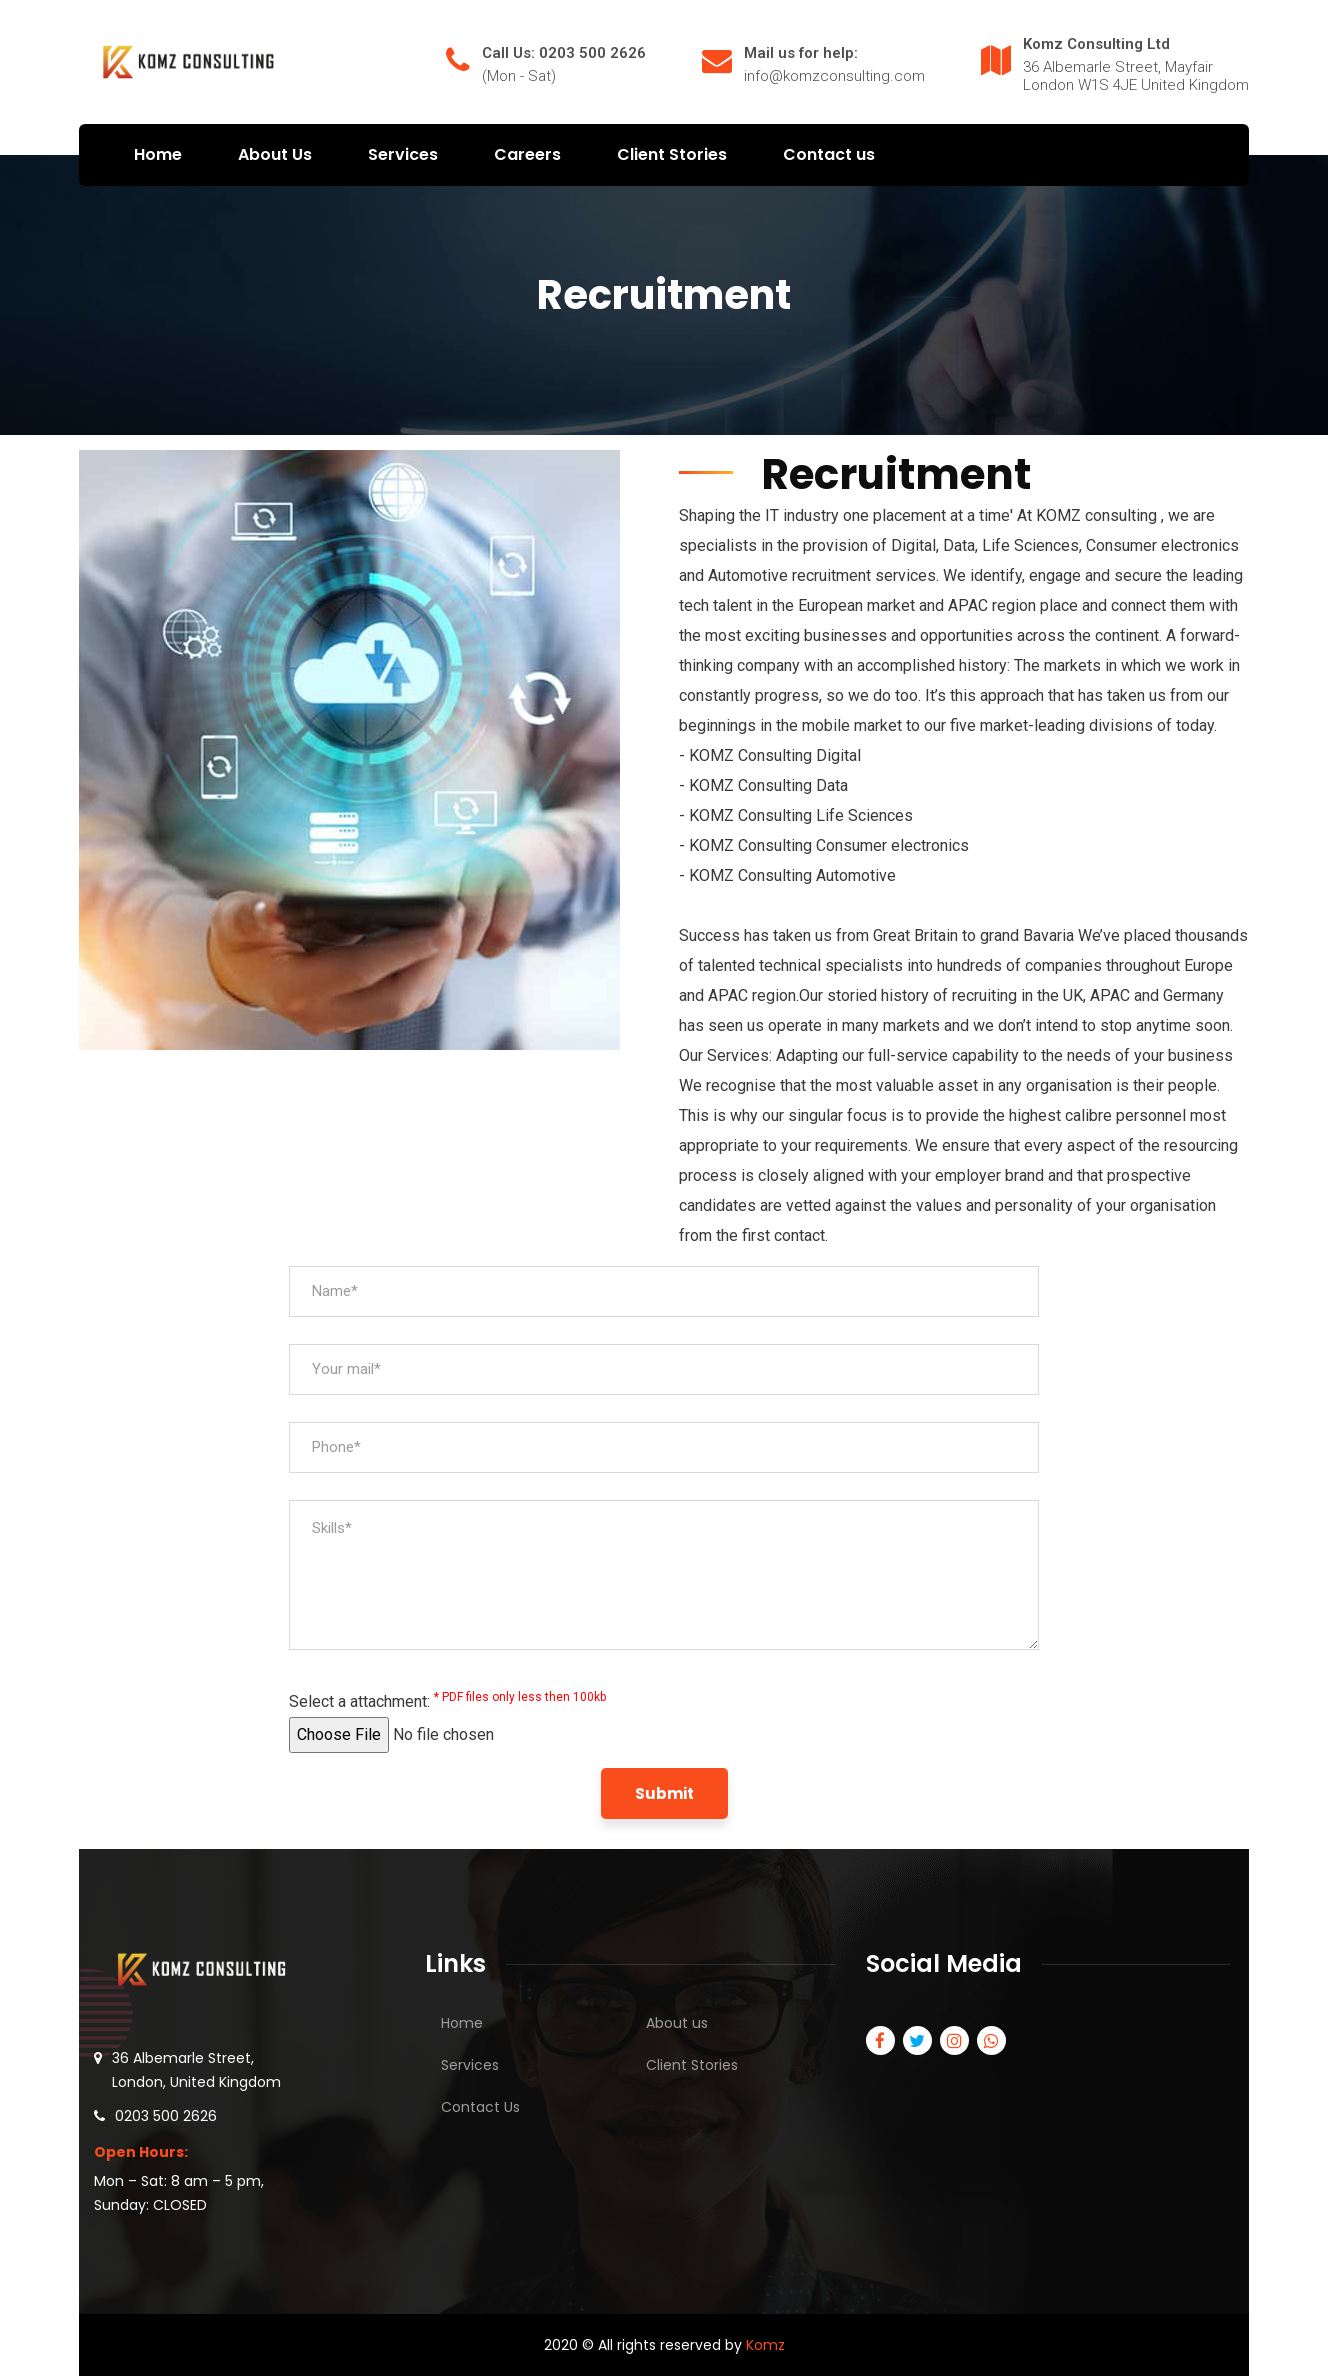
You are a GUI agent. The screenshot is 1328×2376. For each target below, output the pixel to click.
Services (470, 2065)
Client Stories (692, 2065)
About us (677, 2023)
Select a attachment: (447, 1700)
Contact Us (480, 2107)
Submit (664, 1793)
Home (462, 2023)
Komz (765, 2345)
